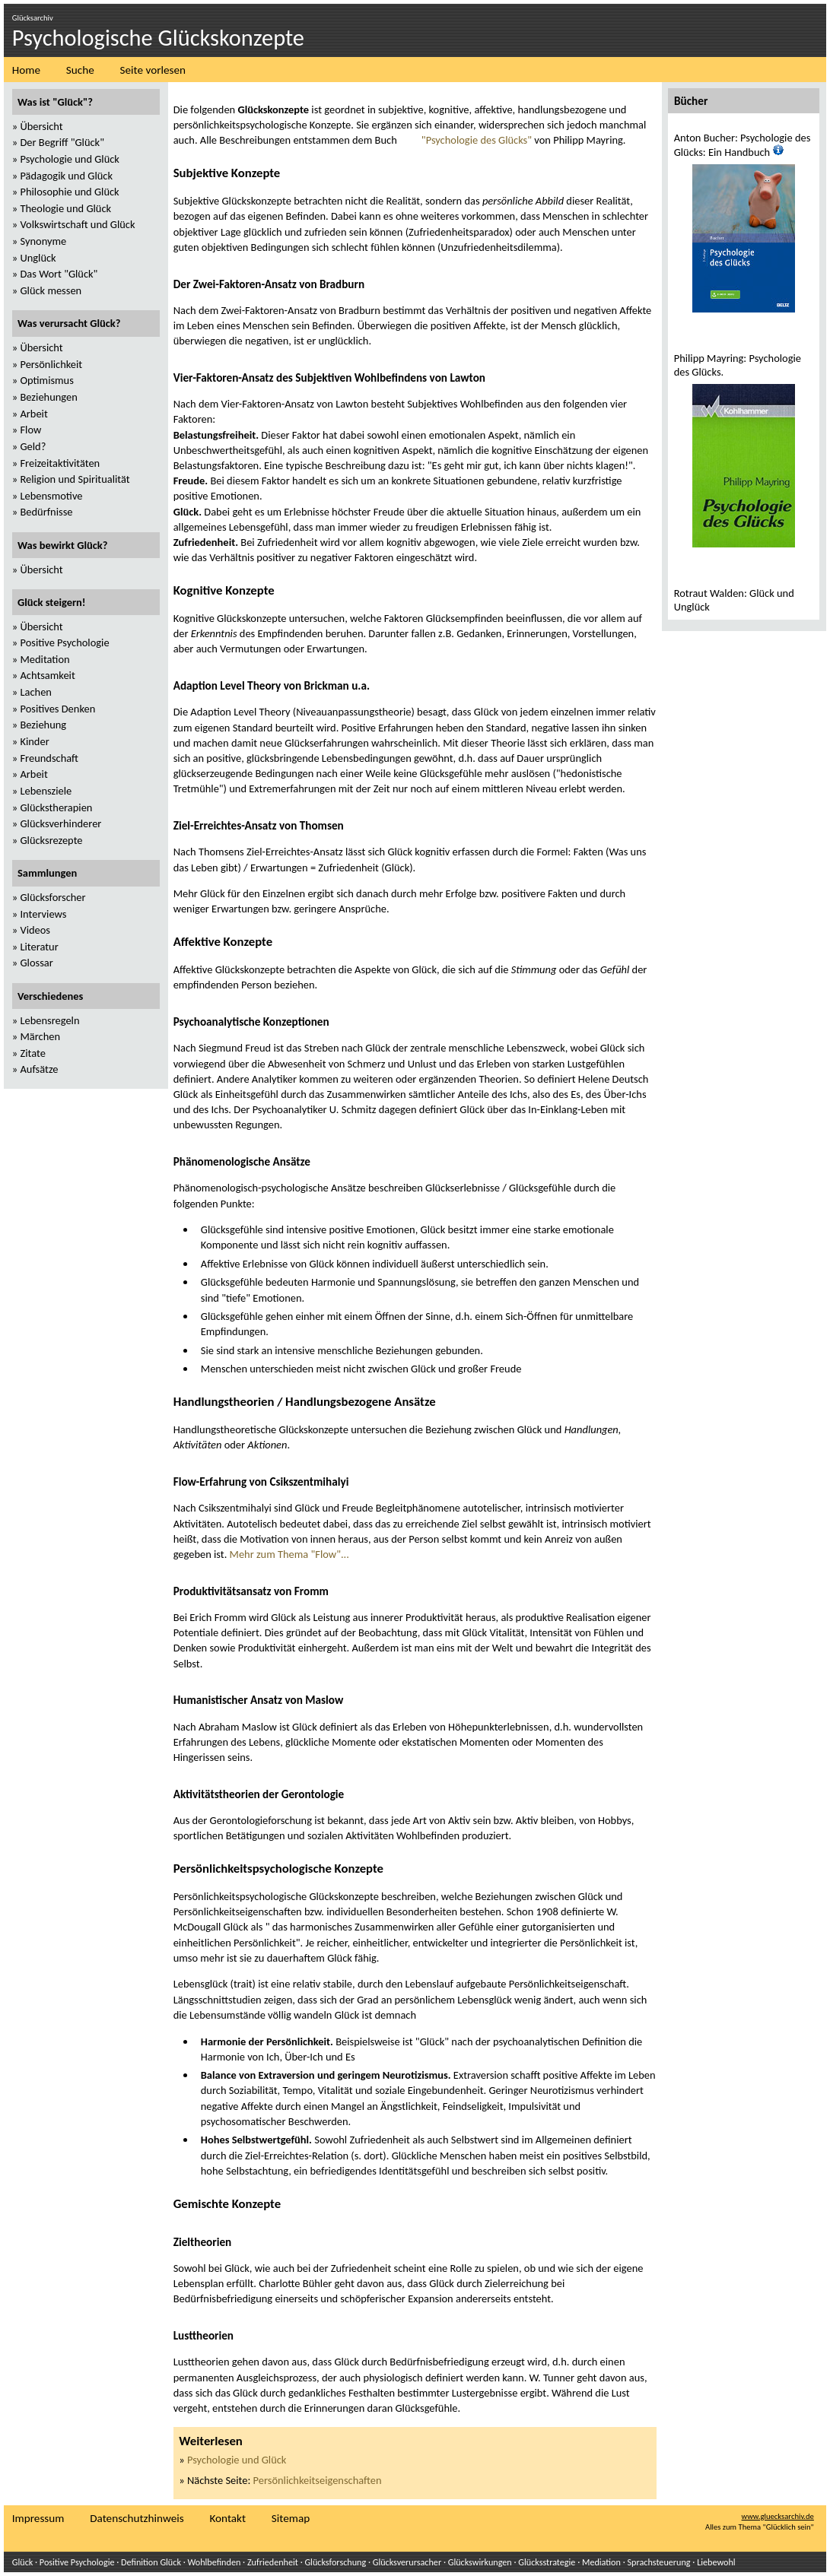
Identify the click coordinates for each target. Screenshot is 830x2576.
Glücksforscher (52, 897)
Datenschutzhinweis (136, 2518)
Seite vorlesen (153, 70)
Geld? (33, 446)
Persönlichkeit (51, 364)
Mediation (601, 2562)
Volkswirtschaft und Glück (77, 224)
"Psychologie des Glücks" (476, 140)
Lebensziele (46, 791)
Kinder (34, 741)
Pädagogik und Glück (66, 175)
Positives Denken (57, 708)
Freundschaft (49, 758)
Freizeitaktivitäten (60, 463)
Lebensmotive (51, 496)
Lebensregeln (49, 1020)
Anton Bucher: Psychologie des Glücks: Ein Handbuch (742, 145)
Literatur (39, 946)
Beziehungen (48, 397)
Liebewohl (716, 2562)
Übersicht (41, 126)
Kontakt (227, 2518)
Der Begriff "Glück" (61, 142)
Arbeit (33, 413)
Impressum (38, 2518)
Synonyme (43, 241)
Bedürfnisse (46, 512)
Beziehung (43, 724)
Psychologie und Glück (236, 2460)
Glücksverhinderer (60, 823)
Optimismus (46, 380)
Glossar (36, 962)
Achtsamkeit (47, 675)
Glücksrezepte (51, 840)
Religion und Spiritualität (74, 479)
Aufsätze (39, 1069)
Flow (30, 429)
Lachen (35, 692)
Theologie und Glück (65, 208)
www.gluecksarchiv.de (778, 2516)
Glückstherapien (56, 807)
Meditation (44, 659)
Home (26, 70)
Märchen (40, 1036)
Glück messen (50, 290)
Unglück (38, 258)
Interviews (43, 914)
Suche (80, 70)
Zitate (32, 1053)
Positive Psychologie (64, 642)
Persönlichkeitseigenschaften (317, 2480)
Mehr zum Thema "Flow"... (289, 1554)
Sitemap (291, 2518)
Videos (35, 930)
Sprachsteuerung (658, 2562)
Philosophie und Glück (69, 191)
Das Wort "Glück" (58, 274)
